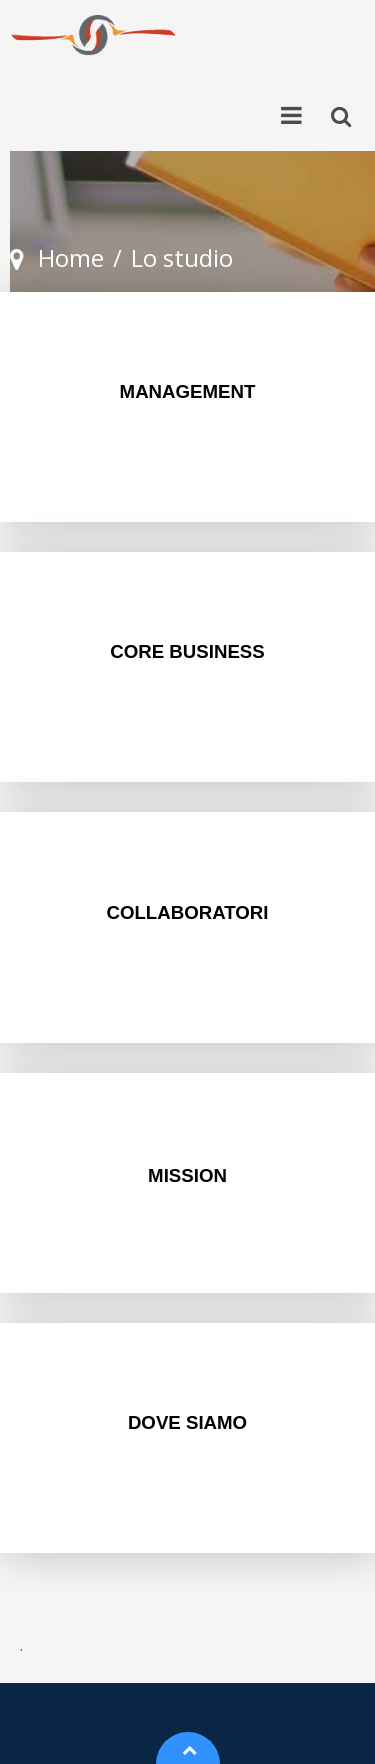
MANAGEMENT (188, 391)
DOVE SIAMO (187, 1422)
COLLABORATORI (187, 912)
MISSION (187, 1175)
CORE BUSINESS (187, 651)
